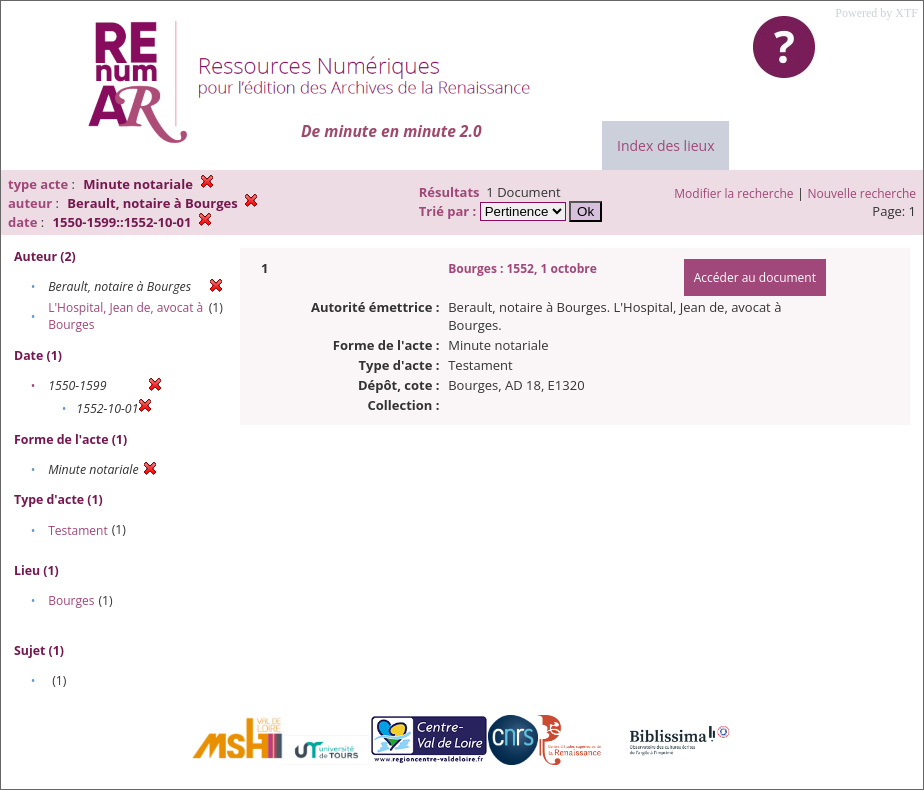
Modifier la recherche (733, 193)
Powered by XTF (876, 13)
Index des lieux (665, 145)
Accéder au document (755, 277)
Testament (78, 530)
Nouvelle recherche (862, 193)
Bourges (71, 600)
